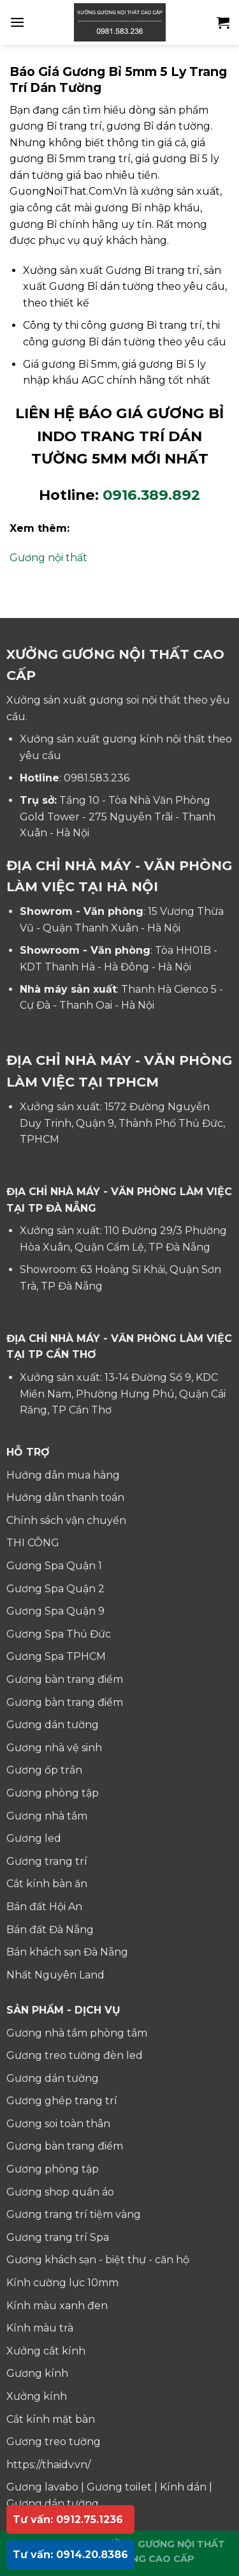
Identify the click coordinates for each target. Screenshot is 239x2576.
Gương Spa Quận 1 (54, 1566)
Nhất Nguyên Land (55, 1975)
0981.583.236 (96, 778)
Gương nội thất (48, 558)
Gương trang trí (46, 1861)
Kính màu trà (39, 2328)
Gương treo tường (53, 2442)
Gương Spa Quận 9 (55, 1611)
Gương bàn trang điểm (64, 1679)
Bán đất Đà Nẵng (50, 1930)
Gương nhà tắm (46, 1816)
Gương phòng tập (52, 1793)
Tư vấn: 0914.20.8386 (70, 2555)
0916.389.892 (151, 495)
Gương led (33, 1838)
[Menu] (17, 22)
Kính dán (183, 2487)
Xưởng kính (36, 2396)
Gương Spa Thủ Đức (58, 1634)
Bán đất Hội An (44, 1907)
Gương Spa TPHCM (56, 1656)
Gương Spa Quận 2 (55, 1589)
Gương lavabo (42, 2487)
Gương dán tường (52, 1725)
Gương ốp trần (44, 1770)
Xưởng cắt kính (45, 2351)
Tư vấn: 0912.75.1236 (68, 2519)
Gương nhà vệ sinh (54, 1748)
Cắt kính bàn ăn (46, 1884)
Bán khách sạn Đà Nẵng (67, 1952)
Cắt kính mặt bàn (50, 2419)
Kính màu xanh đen (57, 2306)
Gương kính (37, 2373)
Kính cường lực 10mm (62, 2283)
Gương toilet (119, 2487)
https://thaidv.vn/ (48, 2465)
